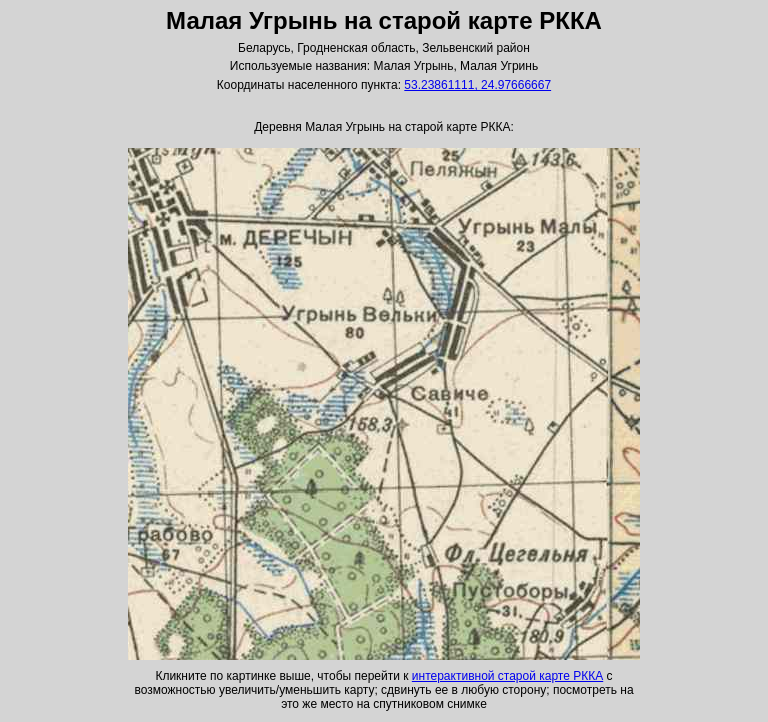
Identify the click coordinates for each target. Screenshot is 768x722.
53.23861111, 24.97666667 (477, 85)
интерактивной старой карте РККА (507, 676)
